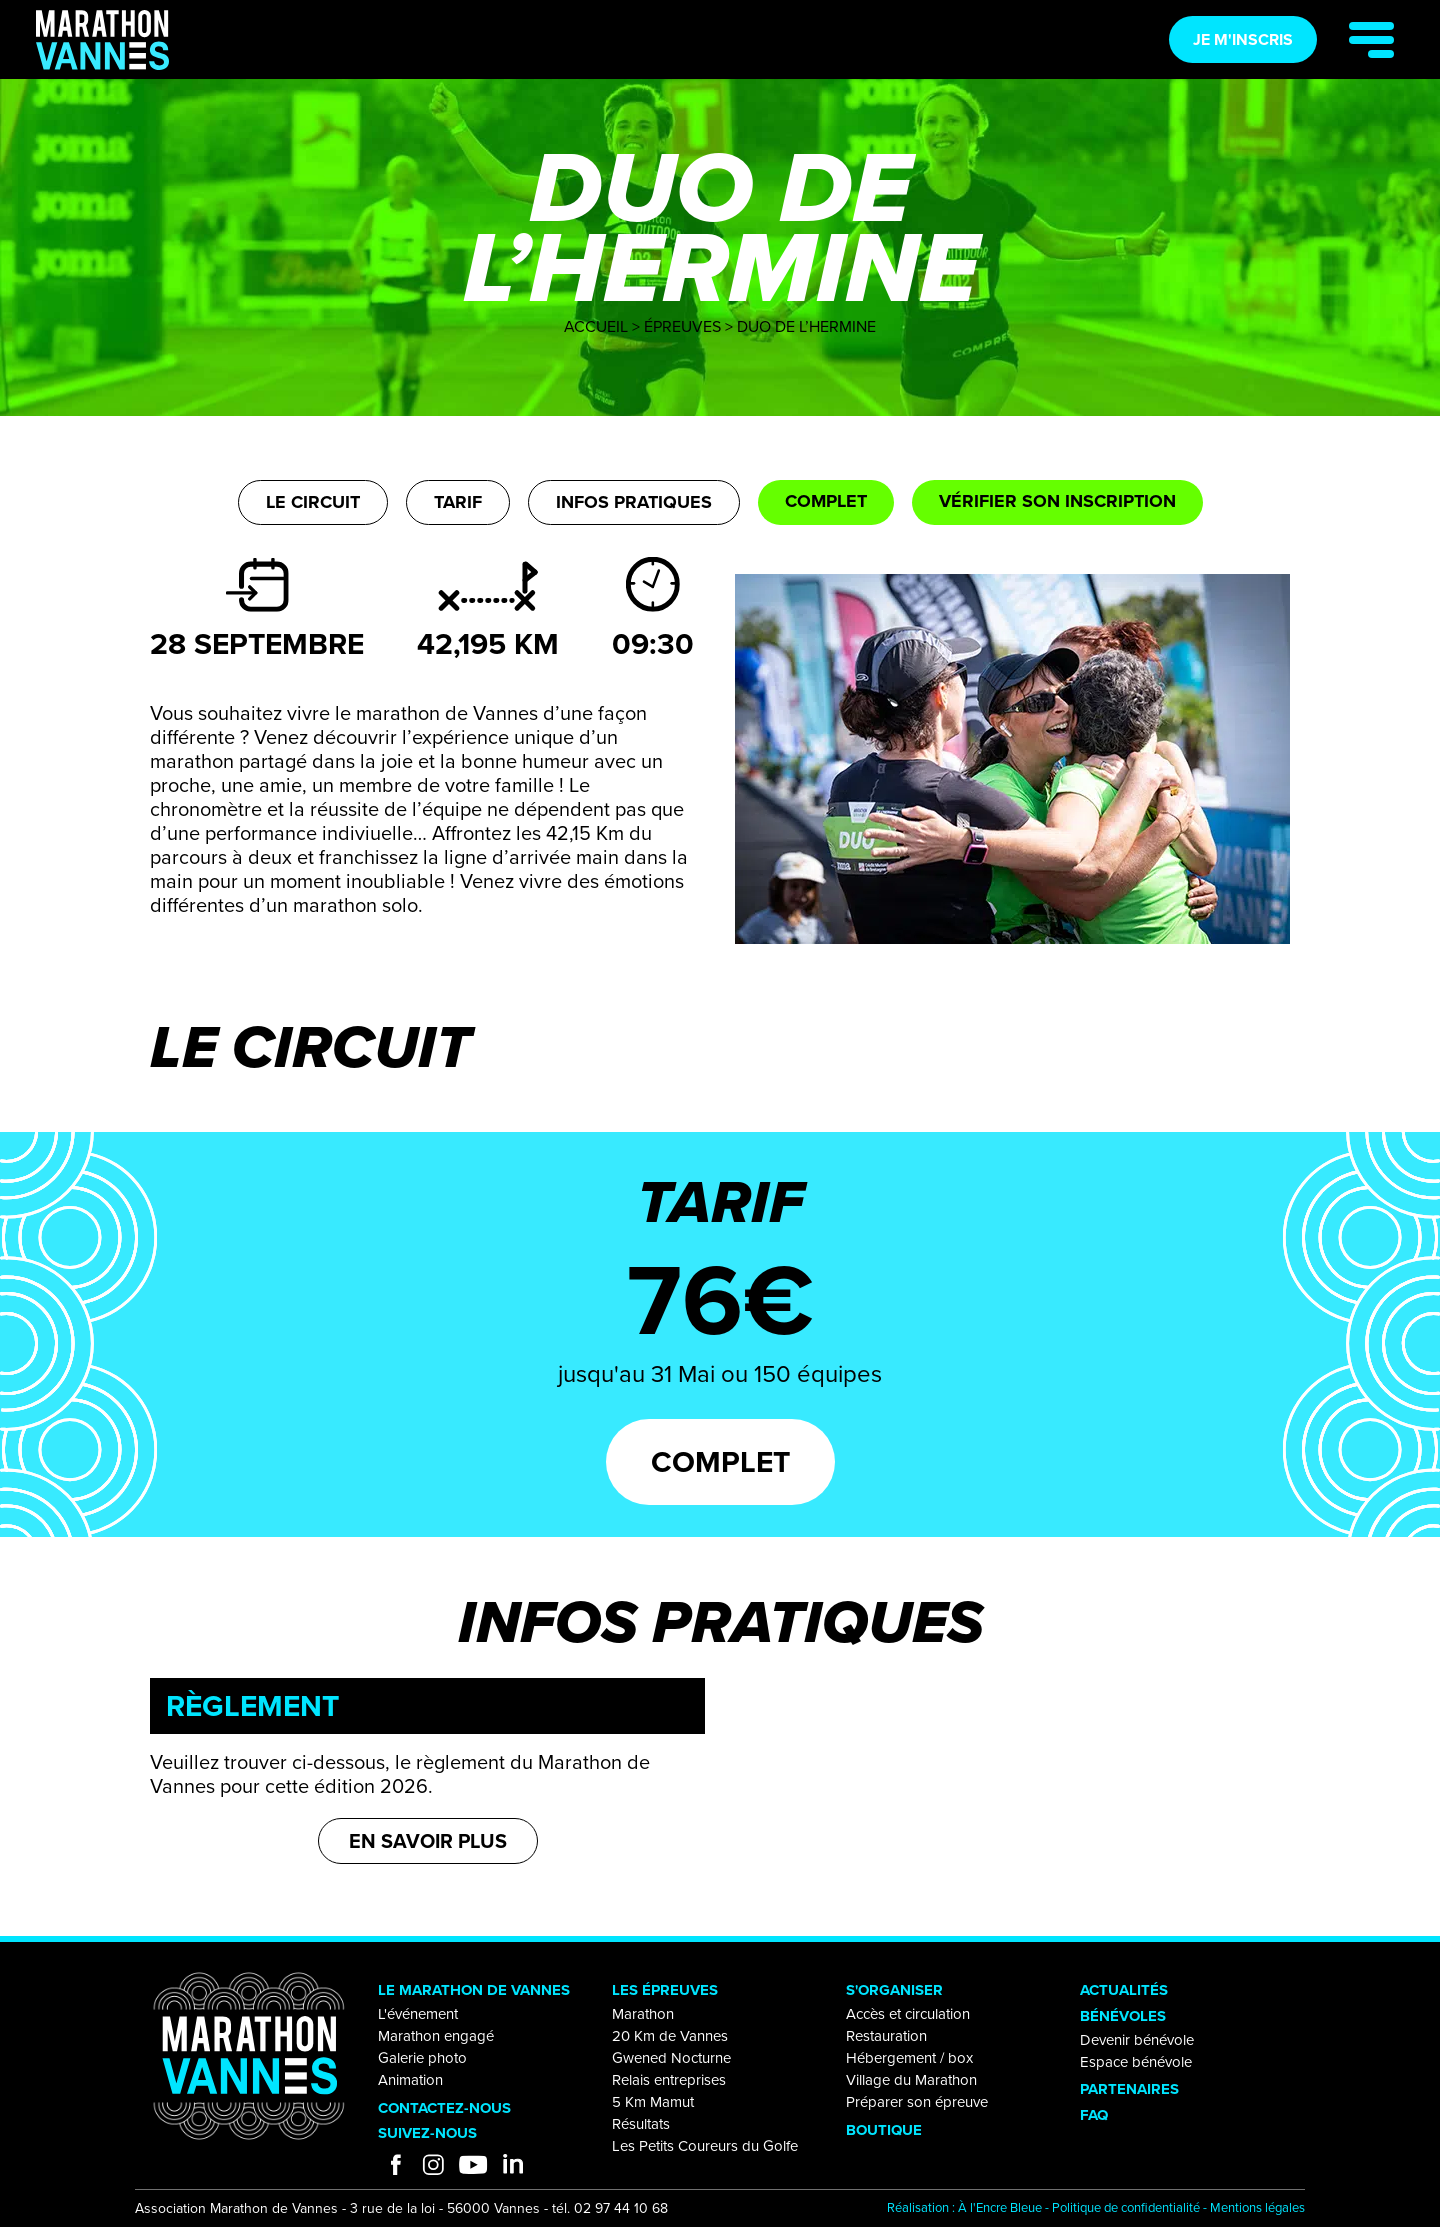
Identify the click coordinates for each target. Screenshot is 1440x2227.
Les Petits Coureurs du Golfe (705, 2146)
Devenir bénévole (1137, 2040)
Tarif (458, 502)
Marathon (643, 2014)
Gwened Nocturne (671, 2058)
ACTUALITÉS (1124, 1990)
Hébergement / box (909, 2058)
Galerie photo (422, 2058)
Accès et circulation (908, 2014)
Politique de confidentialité (1126, 2207)
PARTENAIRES (1129, 2089)
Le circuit (313, 502)
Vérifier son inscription (1057, 501)
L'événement (418, 2014)
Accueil (596, 326)
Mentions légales (1257, 2207)
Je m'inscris (1243, 39)
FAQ (1094, 2115)
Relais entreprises (669, 2080)
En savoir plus (428, 1840)
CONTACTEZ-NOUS (444, 2108)
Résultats (641, 2124)
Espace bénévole (1136, 2062)
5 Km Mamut (653, 2102)
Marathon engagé (436, 2036)
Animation (410, 2080)
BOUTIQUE (884, 2130)
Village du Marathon (911, 2080)
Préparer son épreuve (917, 2102)
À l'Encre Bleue (1000, 2207)
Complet (826, 501)
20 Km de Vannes (670, 2036)
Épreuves (682, 326)
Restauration (886, 2036)
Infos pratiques (634, 502)
